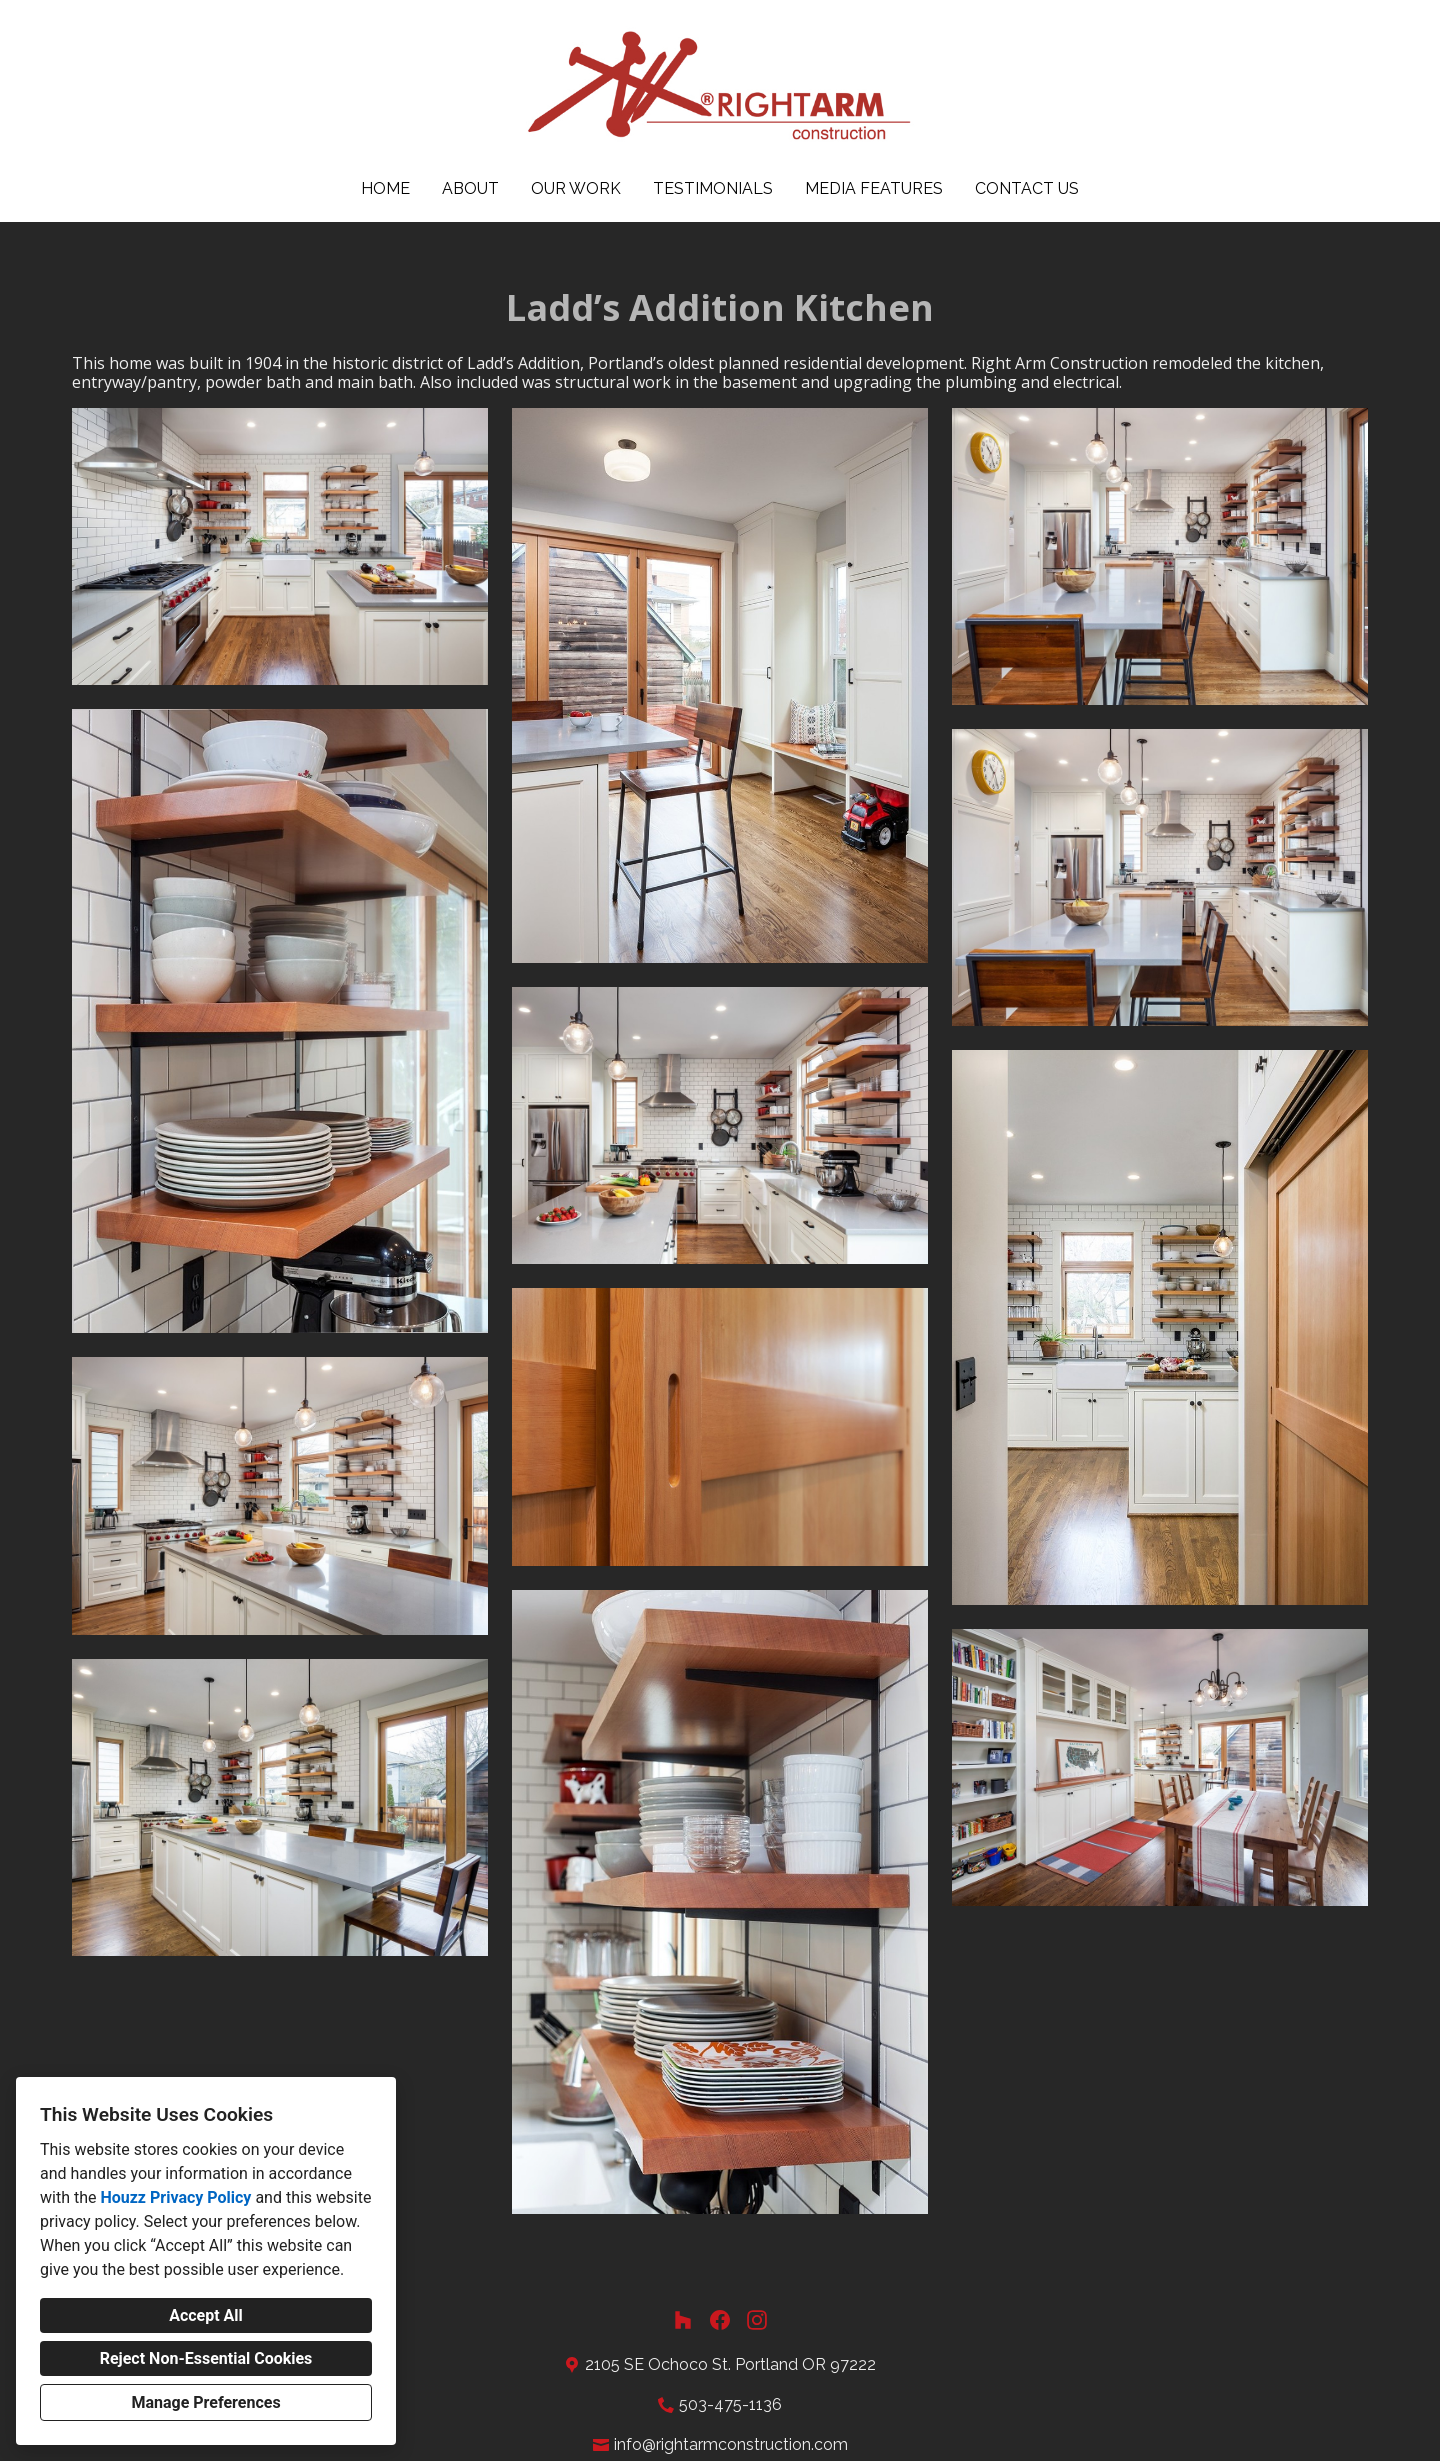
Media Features (874, 188)
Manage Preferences (205, 2402)
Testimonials (713, 188)
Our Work (576, 188)
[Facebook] (720, 2320)
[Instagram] (757, 2320)
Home (385, 188)
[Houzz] (682, 2320)
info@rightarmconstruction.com (731, 2444)
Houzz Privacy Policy (175, 2197)
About (470, 188)
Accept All (206, 2315)
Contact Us (1027, 188)
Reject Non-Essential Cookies (206, 2358)
